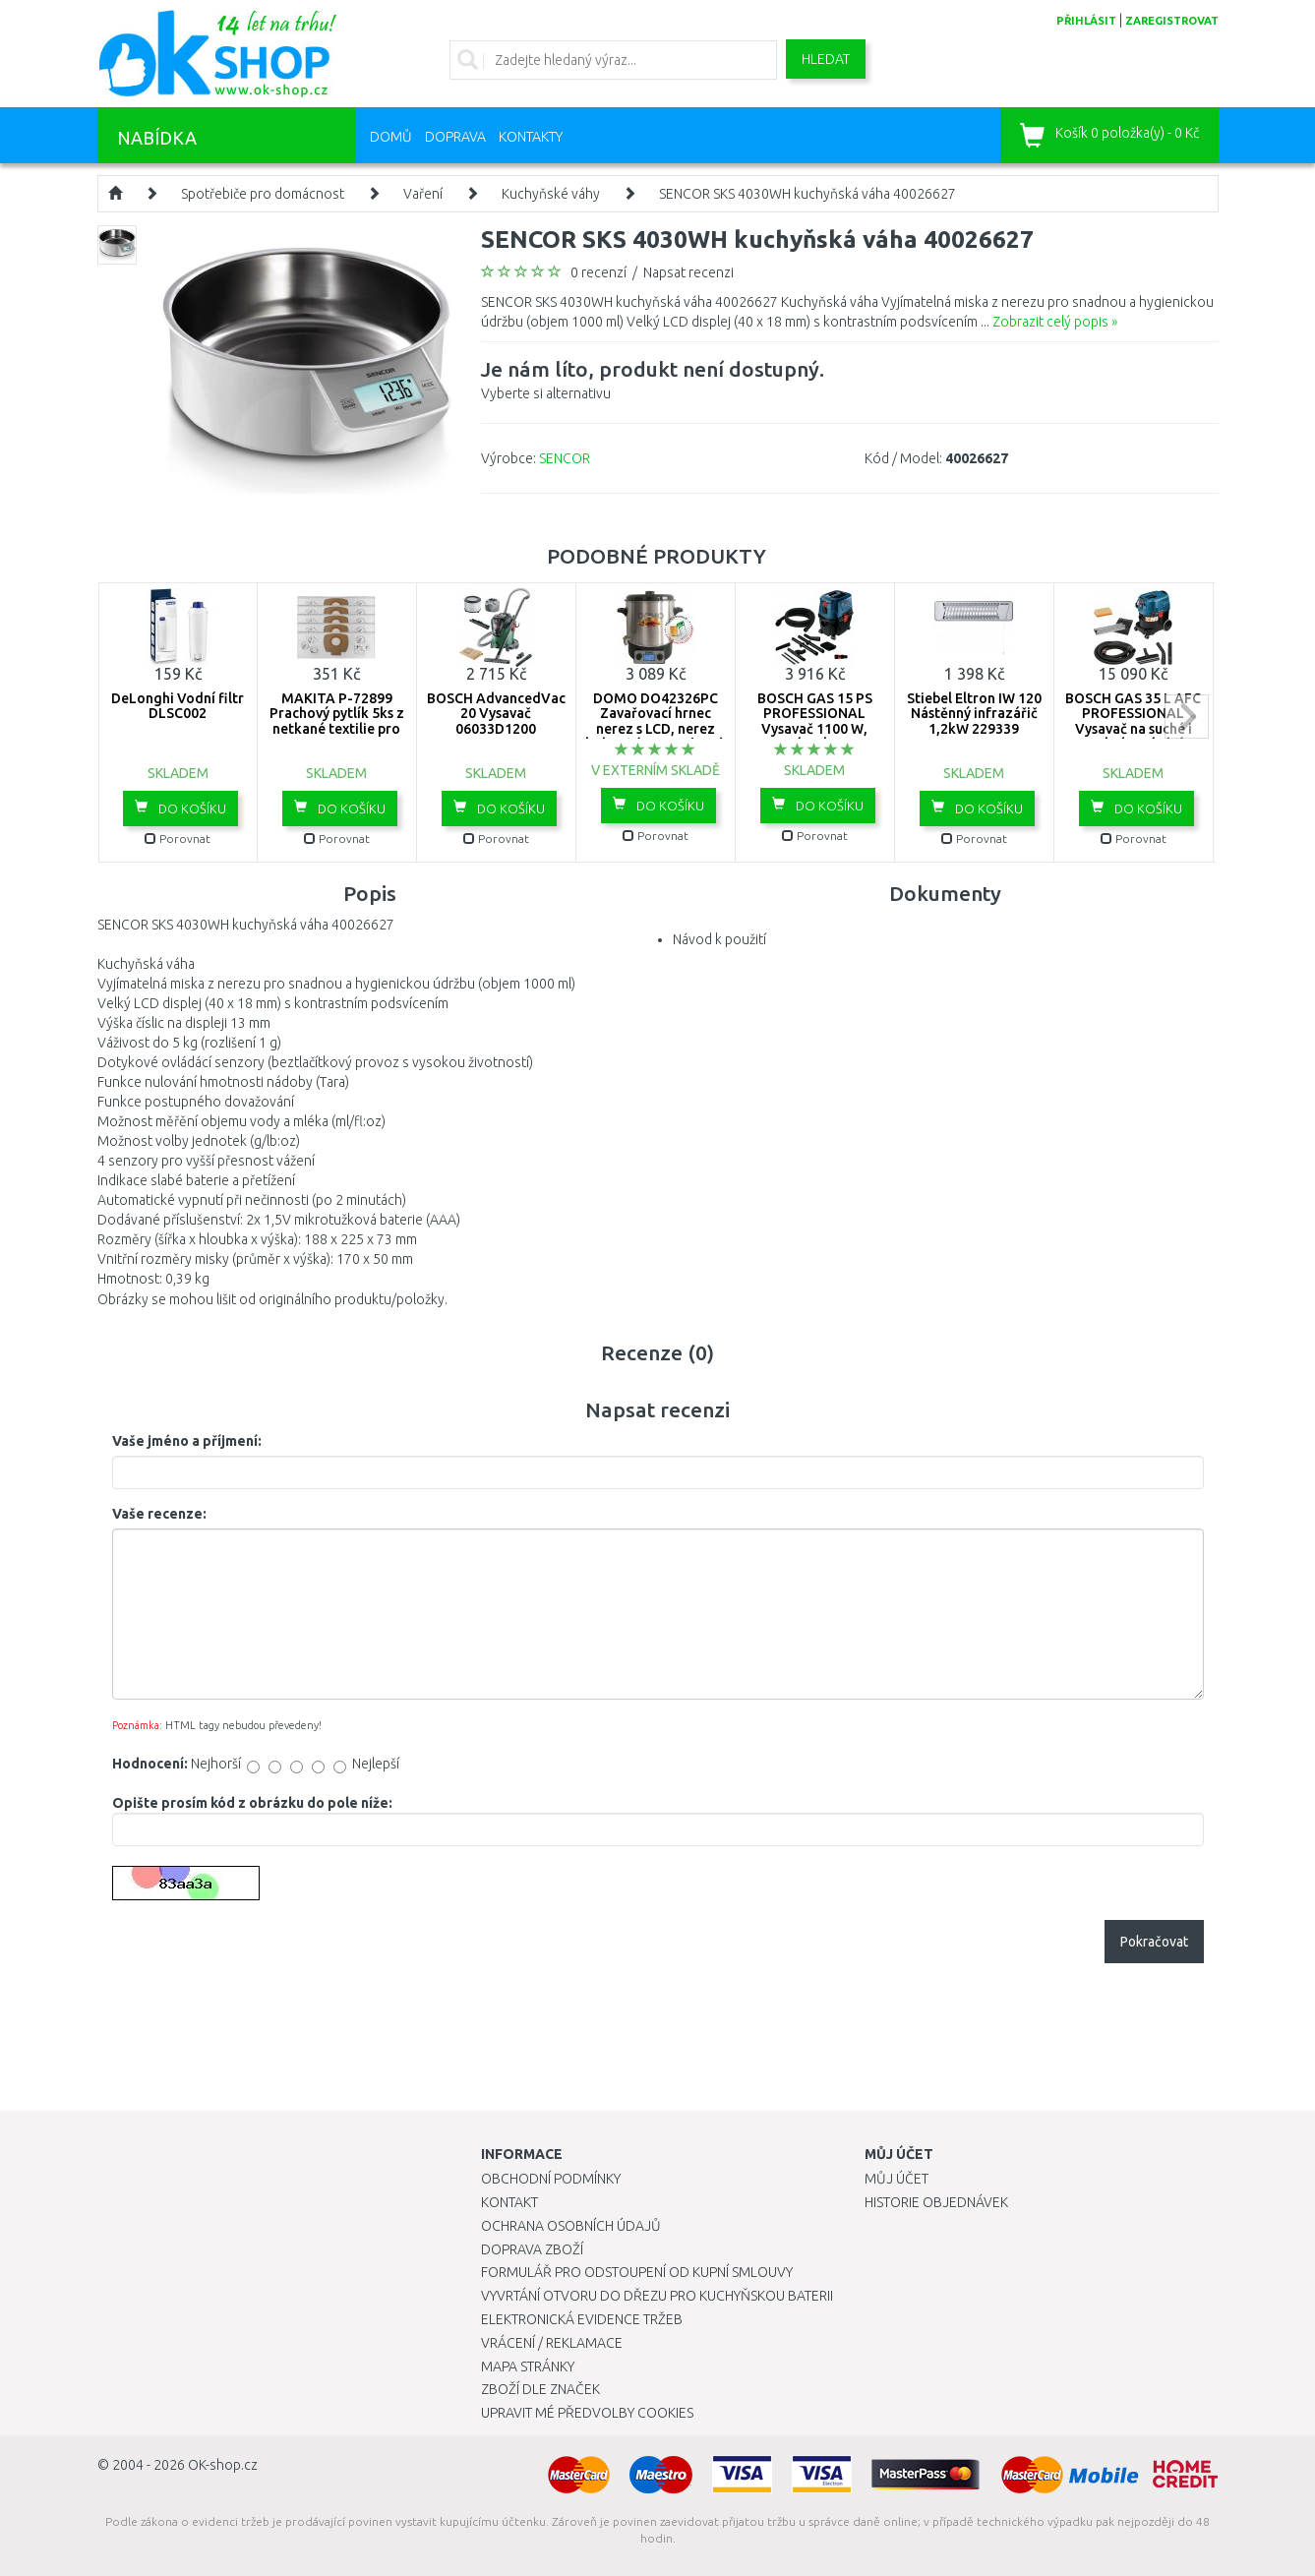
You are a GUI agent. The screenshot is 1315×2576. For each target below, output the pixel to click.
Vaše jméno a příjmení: (187, 1441)
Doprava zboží (532, 2249)
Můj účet (896, 2179)
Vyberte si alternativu (652, 377)
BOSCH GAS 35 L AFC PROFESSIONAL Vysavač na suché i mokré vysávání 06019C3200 (1133, 728)
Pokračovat (1154, 1941)
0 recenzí (598, 272)
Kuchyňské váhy (551, 194)
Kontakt (509, 2202)
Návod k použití (719, 939)
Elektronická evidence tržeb (582, 2319)
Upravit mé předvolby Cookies (587, 2413)
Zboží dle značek (540, 2389)
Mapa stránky (527, 2366)
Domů (391, 137)
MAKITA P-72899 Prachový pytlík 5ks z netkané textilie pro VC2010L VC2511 (336, 720)
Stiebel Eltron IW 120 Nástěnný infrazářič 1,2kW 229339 (974, 713)
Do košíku (180, 807)
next (1187, 716)
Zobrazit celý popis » (1054, 321)
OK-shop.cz (223, 2465)
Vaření (423, 194)
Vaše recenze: (159, 1514)
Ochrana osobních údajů (571, 2226)
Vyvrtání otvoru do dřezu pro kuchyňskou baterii (657, 2296)
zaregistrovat (1172, 21)
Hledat (826, 59)
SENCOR (564, 458)
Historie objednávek (936, 2202)
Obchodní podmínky (551, 2179)
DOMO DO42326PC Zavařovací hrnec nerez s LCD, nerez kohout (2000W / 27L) (655, 720)
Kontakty (531, 137)
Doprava (455, 137)
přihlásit (1086, 21)
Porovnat (177, 838)
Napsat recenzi (688, 272)
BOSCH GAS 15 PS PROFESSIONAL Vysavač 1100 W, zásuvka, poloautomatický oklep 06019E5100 (814, 736)
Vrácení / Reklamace (552, 2343)
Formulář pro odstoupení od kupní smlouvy (637, 2272)
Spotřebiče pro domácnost (262, 194)
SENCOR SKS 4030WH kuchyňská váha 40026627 (807, 194)
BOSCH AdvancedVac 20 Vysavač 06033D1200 (496, 713)
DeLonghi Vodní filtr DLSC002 (177, 705)
